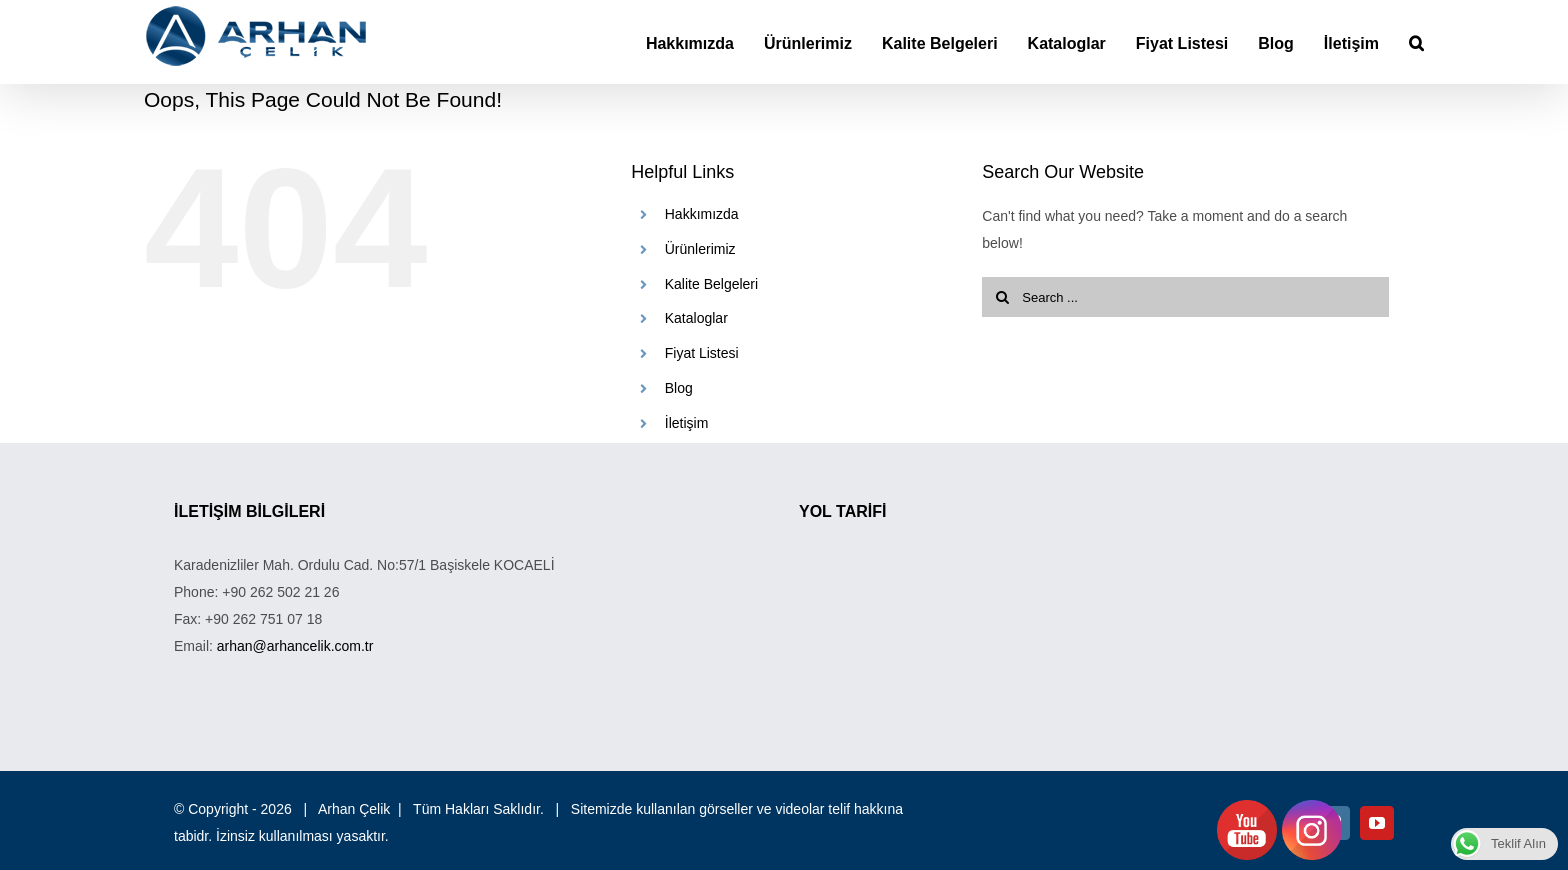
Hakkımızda (702, 214)
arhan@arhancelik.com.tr (295, 646)
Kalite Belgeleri (711, 284)
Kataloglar (696, 318)
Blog (679, 388)
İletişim (687, 423)
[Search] (1416, 42)
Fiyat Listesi (702, 353)
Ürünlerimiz (700, 249)
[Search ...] (1185, 297)
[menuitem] (705, 42)
